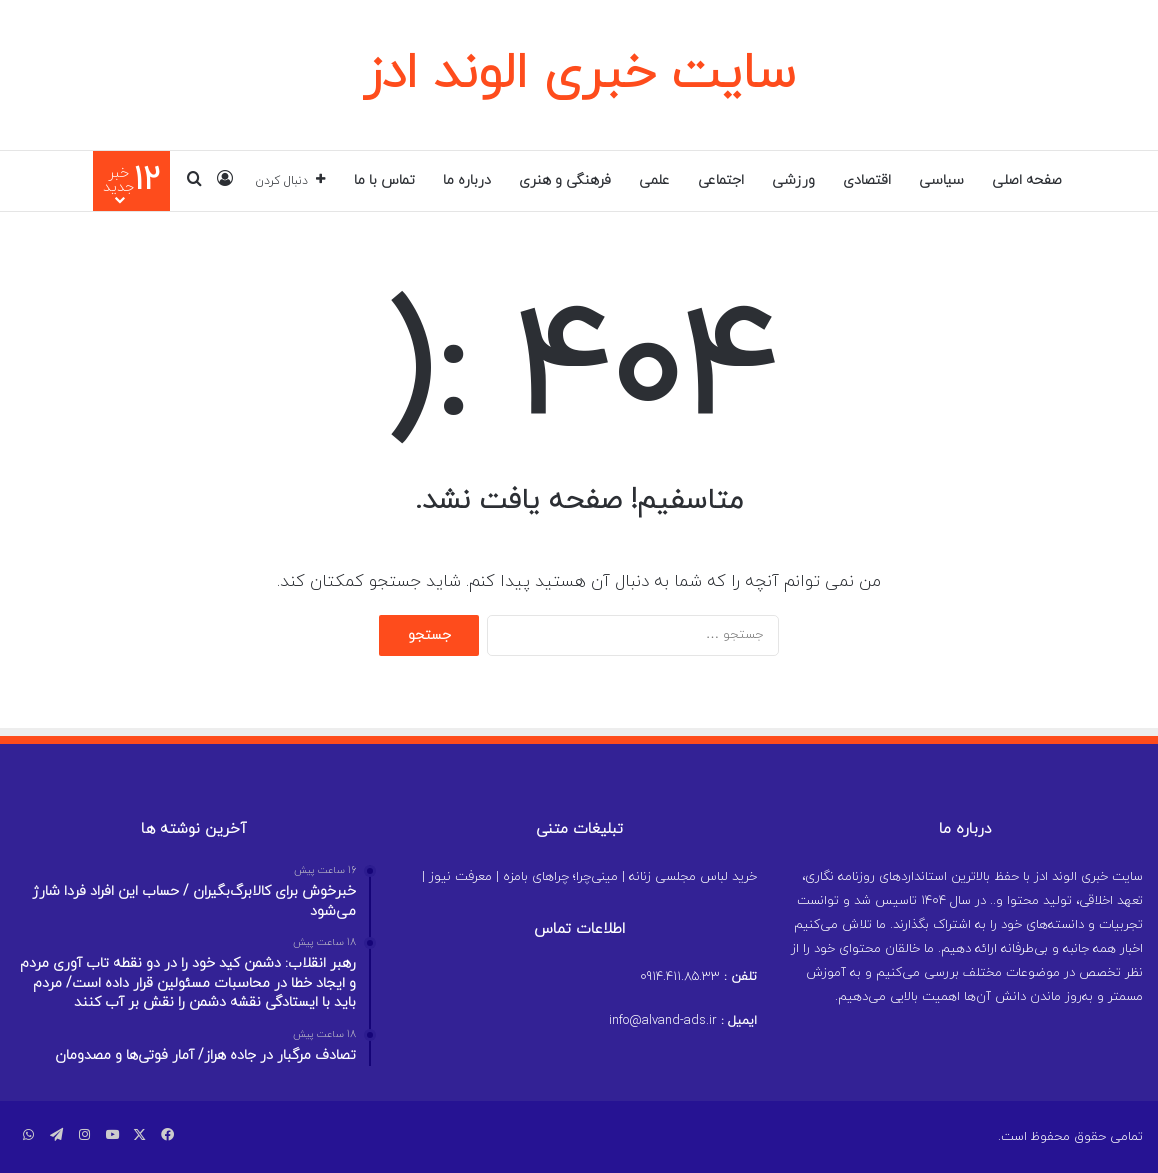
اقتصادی (867, 180)
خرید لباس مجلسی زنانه (693, 877)
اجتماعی (721, 180)
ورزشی (793, 180)
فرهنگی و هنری (565, 180)
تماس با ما (384, 180)
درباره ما (467, 180)
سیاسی (941, 180)
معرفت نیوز (460, 877)
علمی (654, 180)
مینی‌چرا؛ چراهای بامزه (560, 877)
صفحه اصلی (1027, 180)
